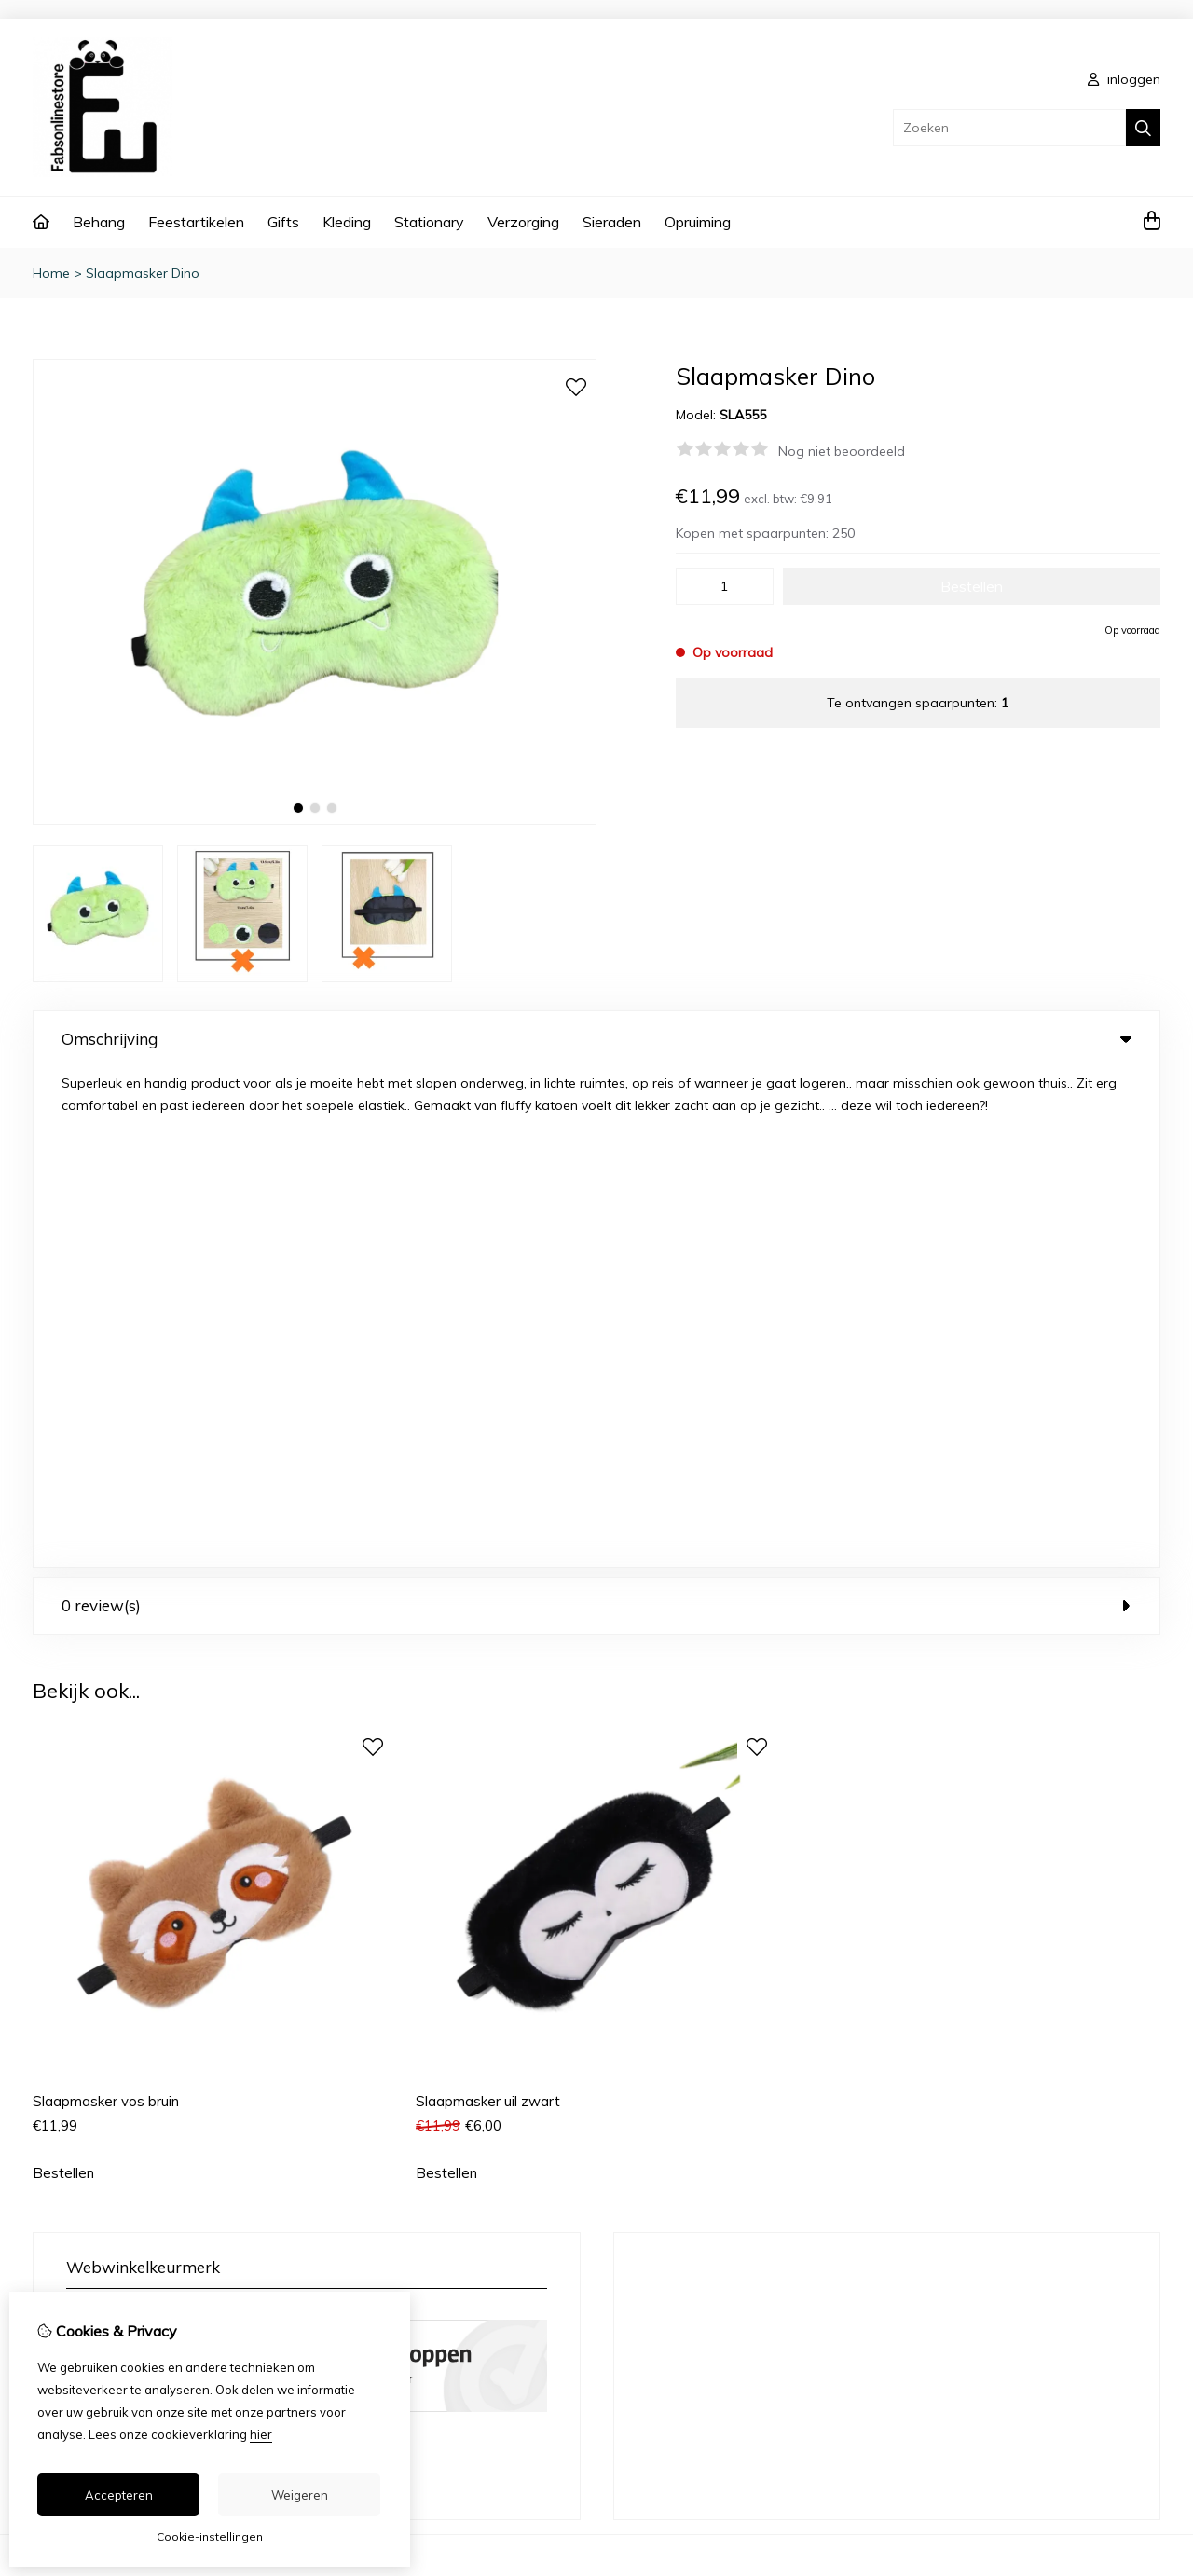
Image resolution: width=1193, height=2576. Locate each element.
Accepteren (119, 2494)
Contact (1027, 2134)
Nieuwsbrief (723, 2229)
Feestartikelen (196, 221)
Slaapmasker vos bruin (106, 1601)
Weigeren (299, 2494)
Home (51, 273)
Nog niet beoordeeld (841, 451)
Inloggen (713, 2134)
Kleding (346, 221)
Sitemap (1029, 2197)
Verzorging (523, 221)
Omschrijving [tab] (596, 1038)
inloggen (1124, 79)
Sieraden (612, 221)
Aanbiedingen (418, 2166)
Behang (99, 221)
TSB (1149, 2445)
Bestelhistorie (728, 2166)
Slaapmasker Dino (142, 273)
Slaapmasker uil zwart (488, 1601)
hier (261, 2434)
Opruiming (698, 221)
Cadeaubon (412, 2134)
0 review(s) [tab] (596, 1106)
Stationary (429, 221)
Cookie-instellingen (210, 2536)
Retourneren (1040, 2166)
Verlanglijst (720, 2197)
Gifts (283, 221)
